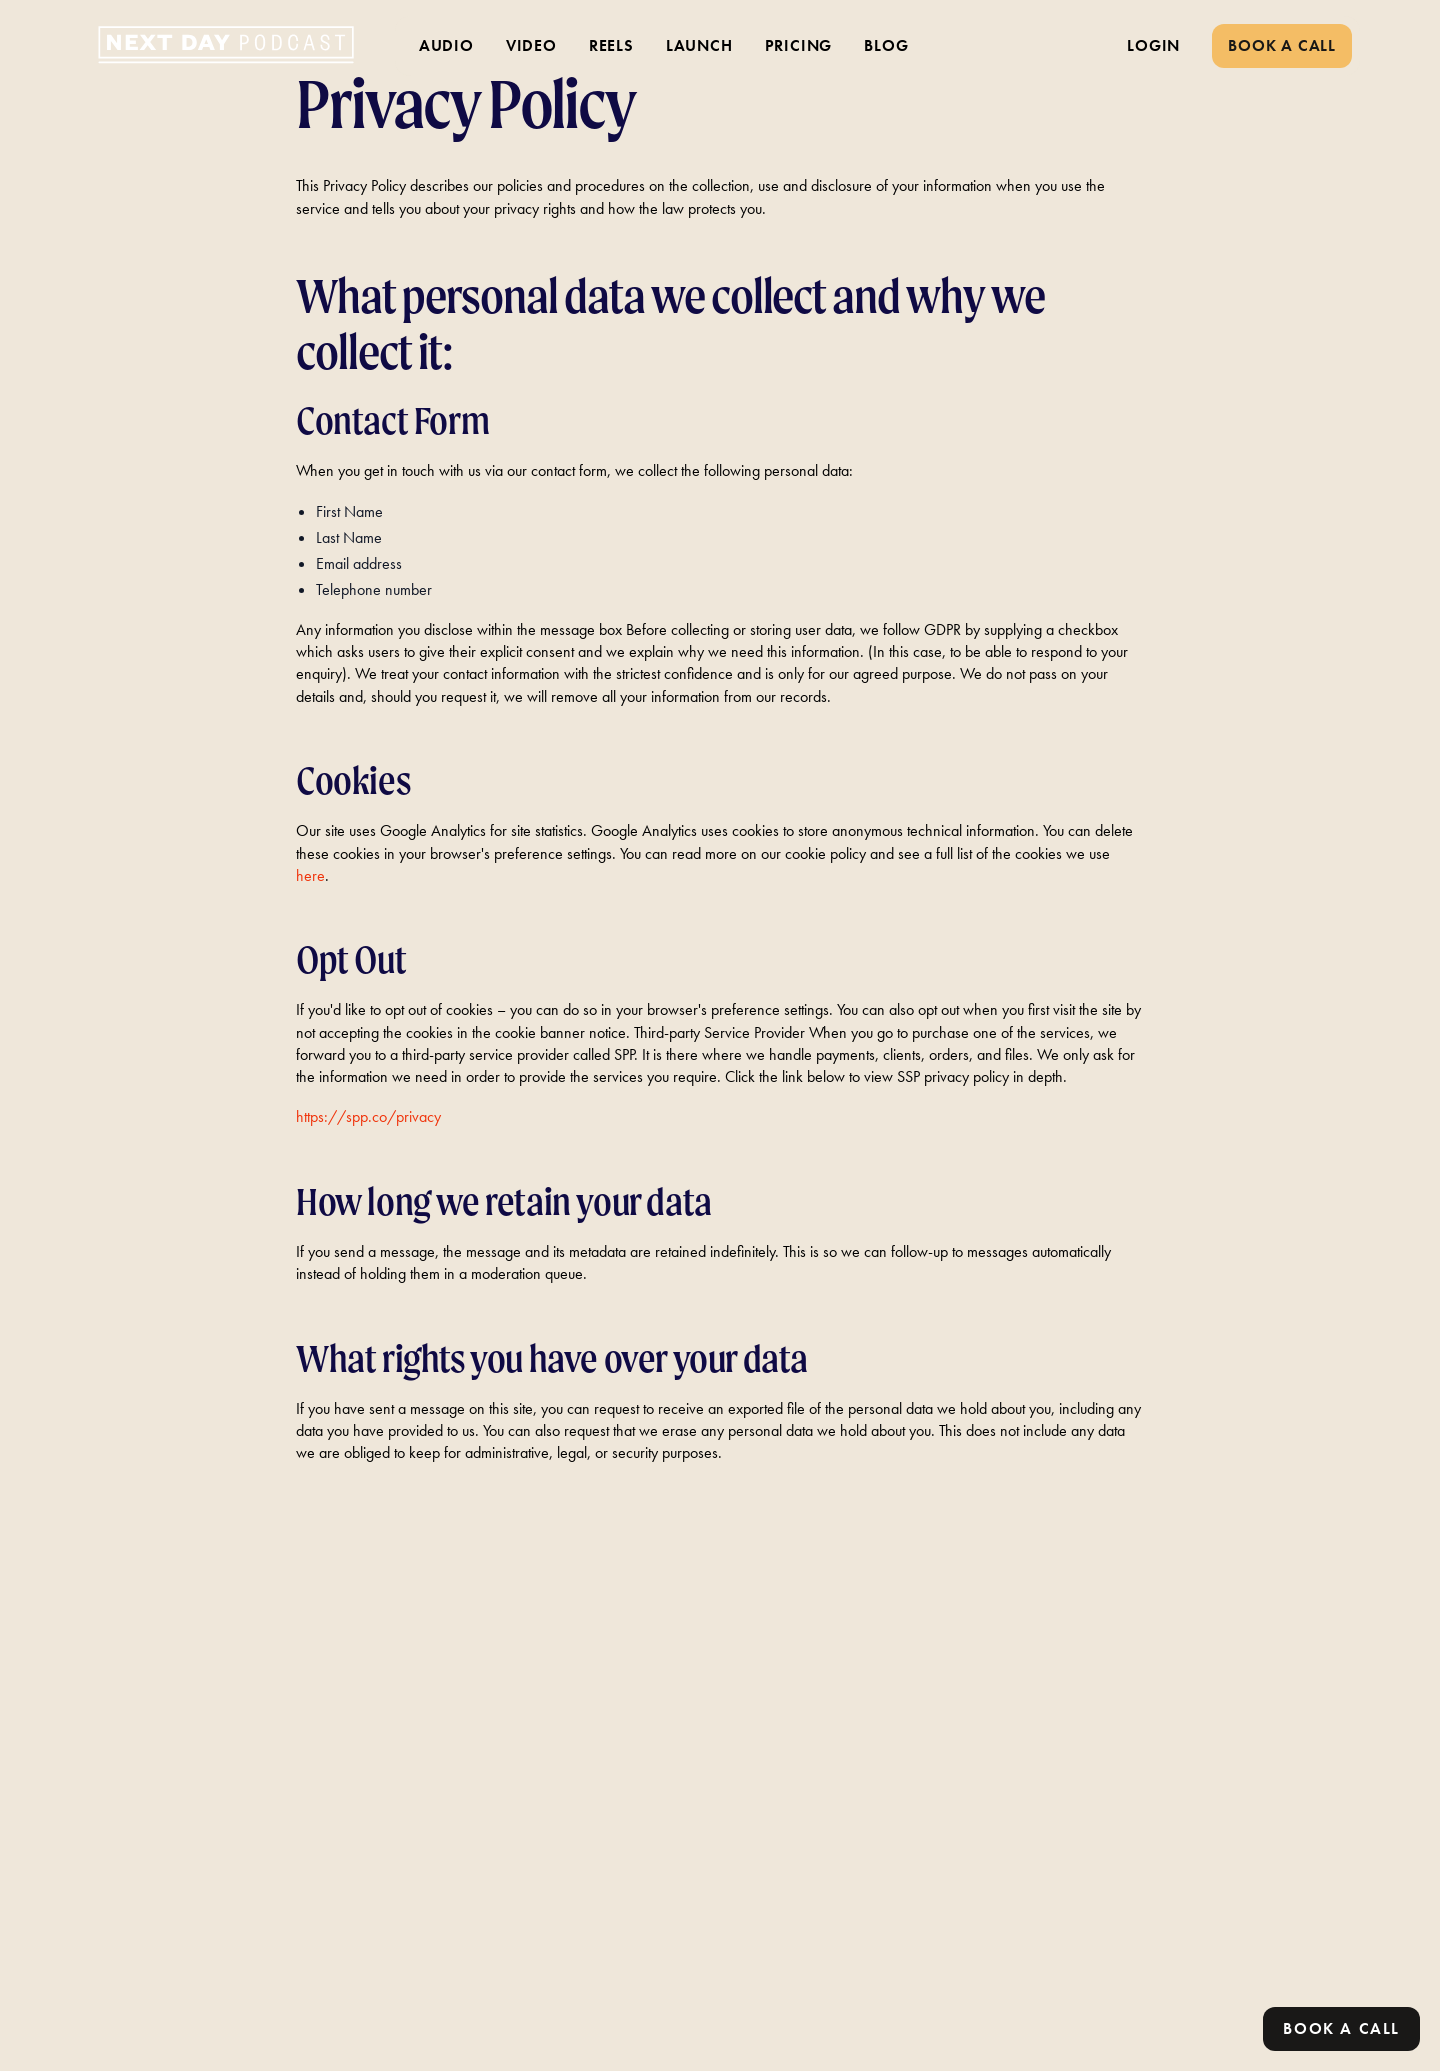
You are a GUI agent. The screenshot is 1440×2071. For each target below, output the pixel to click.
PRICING (799, 45)
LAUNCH (699, 45)
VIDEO (531, 45)
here (310, 875)
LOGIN (1153, 45)
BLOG (886, 45)
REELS (611, 45)
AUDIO (446, 45)
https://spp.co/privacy (368, 1116)
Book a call (1341, 2028)
